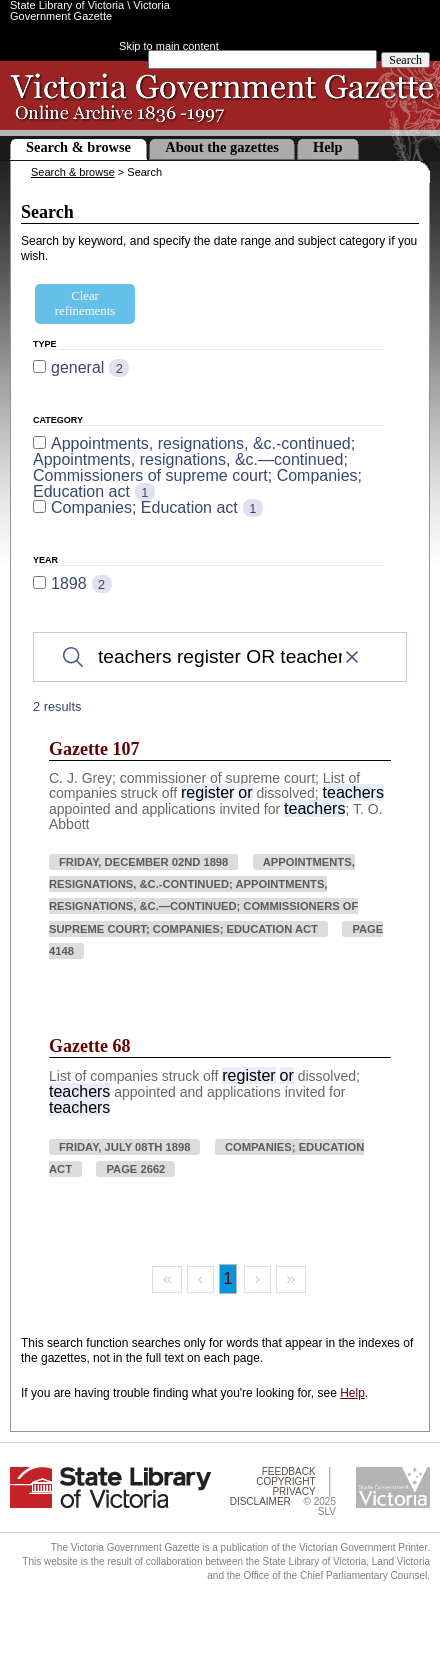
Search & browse (78, 147)
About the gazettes (222, 147)
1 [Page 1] (228, 1278)
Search (405, 60)
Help (328, 147)
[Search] (220, 657)
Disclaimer (260, 1501)
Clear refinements (85, 303)
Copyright (285, 1481)
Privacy (293, 1491)
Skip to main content (169, 46)
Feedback (289, 1471)
